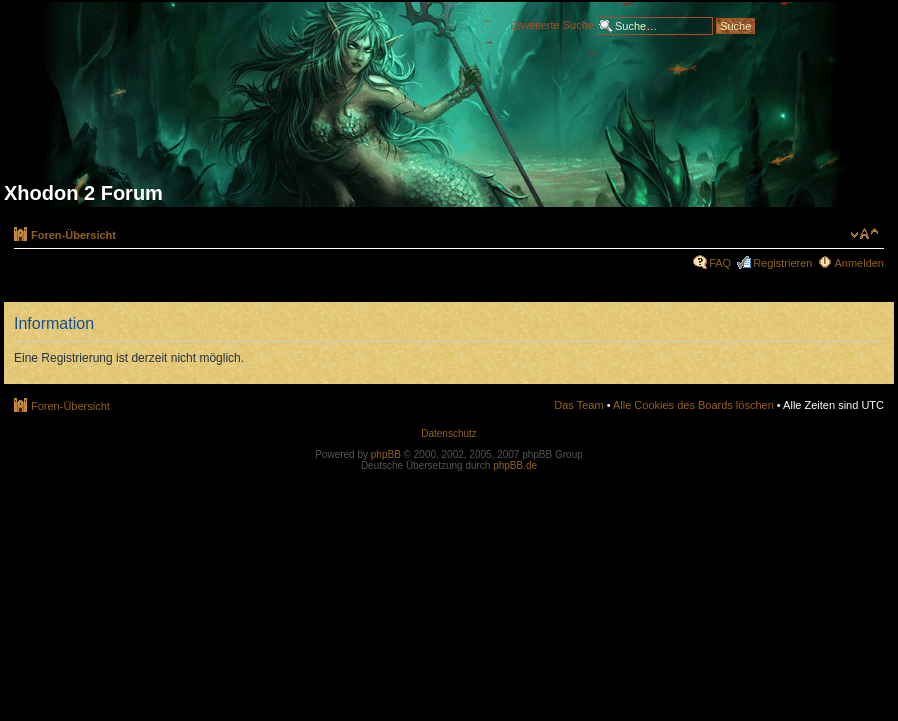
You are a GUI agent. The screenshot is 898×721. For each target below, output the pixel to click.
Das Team (578, 405)
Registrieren (782, 263)
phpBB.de (515, 465)
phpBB (386, 454)
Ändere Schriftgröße (864, 234)
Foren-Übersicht (73, 235)
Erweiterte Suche (552, 24)
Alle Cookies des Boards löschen (693, 405)
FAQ (720, 263)
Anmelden (859, 263)
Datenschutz (449, 433)
